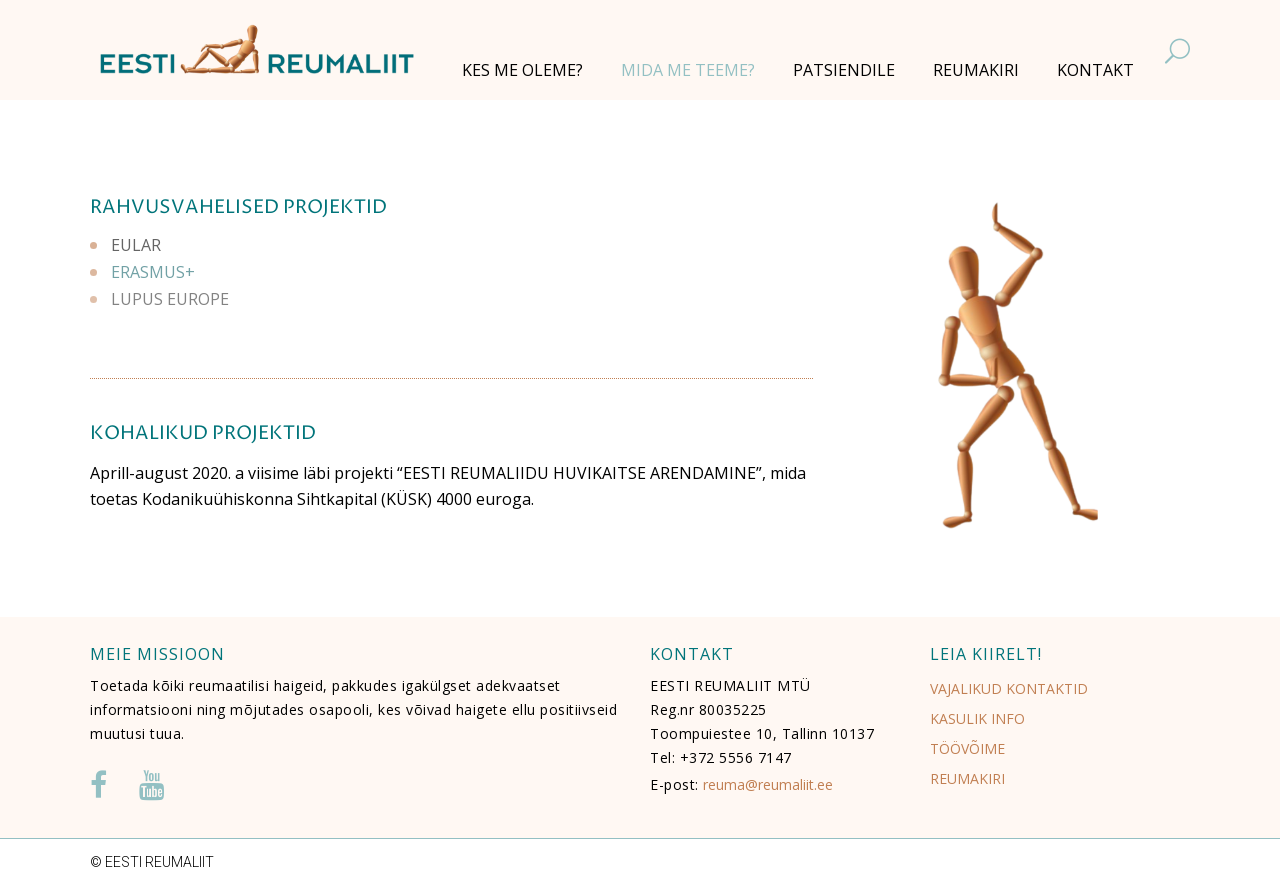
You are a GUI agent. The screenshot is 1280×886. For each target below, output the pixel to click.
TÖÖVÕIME (967, 748)
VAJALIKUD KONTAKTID (1009, 688)
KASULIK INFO (977, 718)
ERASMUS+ (153, 268)
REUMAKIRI (967, 778)
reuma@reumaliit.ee (768, 784)
